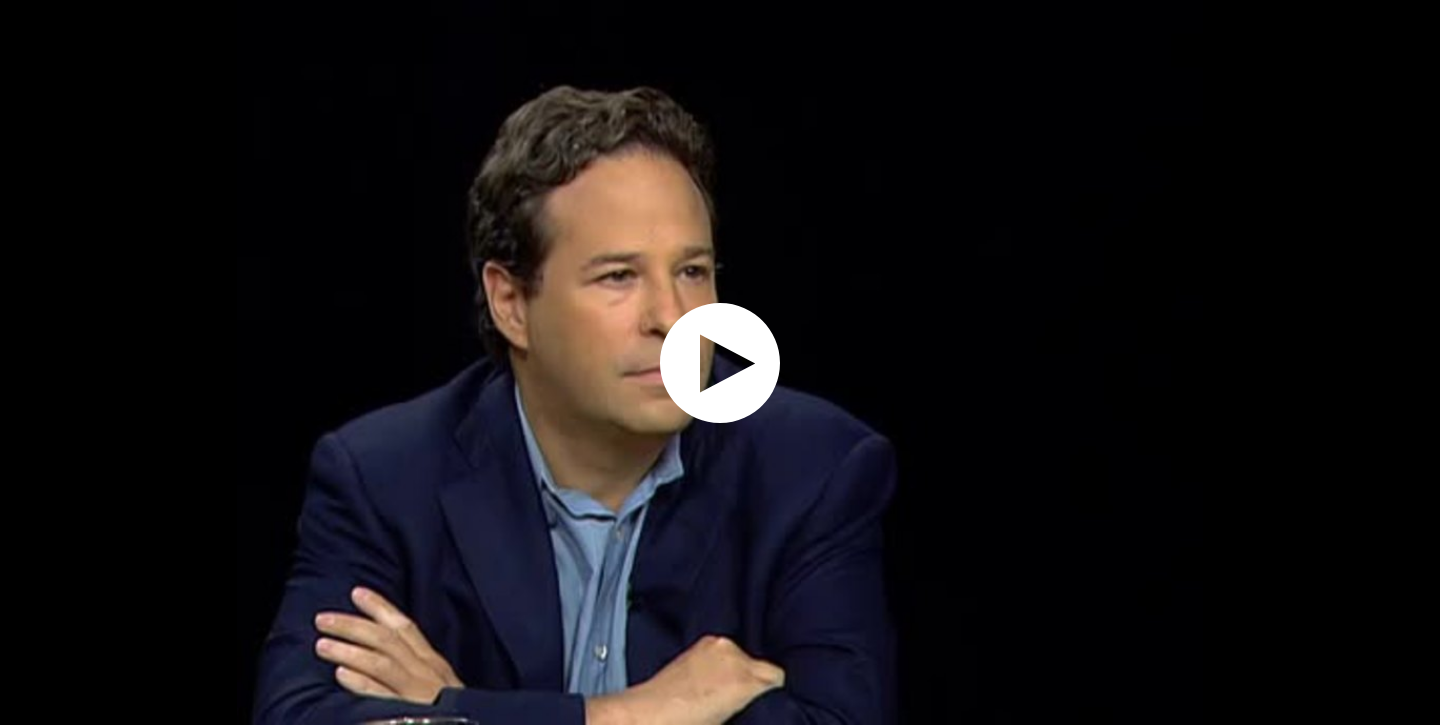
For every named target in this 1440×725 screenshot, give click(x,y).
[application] (720, 362)
